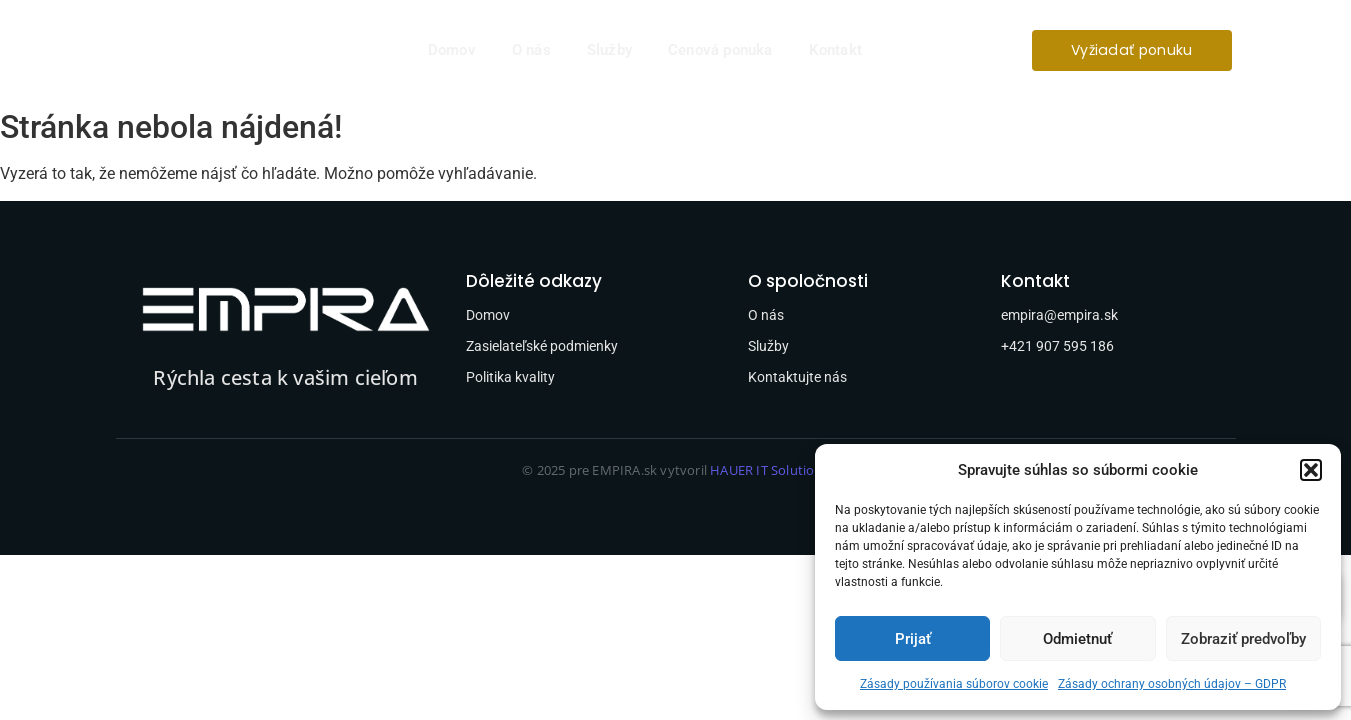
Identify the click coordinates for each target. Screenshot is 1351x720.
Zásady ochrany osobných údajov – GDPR (1172, 684)
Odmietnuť (1077, 639)
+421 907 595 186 (1057, 346)
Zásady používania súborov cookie (954, 684)
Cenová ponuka (720, 50)
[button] (1311, 470)
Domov (452, 50)
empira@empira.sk (1059, 315)
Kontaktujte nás (797, 377)
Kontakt (835, 50)
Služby (609, 50)
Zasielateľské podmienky (542, 346)
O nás (531, 50)
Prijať (913, 639)
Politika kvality (510, 377)
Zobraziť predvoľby (1243, 639)
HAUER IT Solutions (769, 470)
